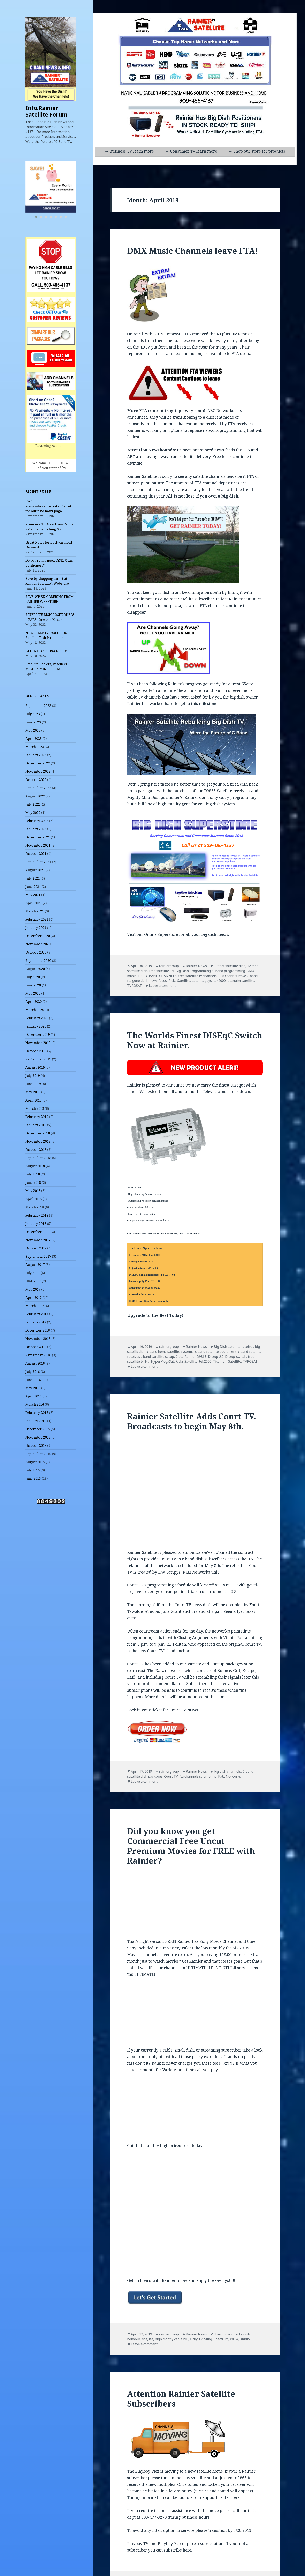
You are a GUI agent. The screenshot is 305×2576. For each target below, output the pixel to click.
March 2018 (34, 1207)
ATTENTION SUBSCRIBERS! (47, 651)
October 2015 (35, 1445)
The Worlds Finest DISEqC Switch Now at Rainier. (194, 1040)
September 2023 (38, 705)
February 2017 (36, 1314)
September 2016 (38, 1355)
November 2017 (38, 1240)
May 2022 (32, 812)
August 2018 (35, 1166)
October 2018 (35, 1149)
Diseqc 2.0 (215, 1356)
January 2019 (35, 1125)
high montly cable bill (171, 2339)
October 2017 (35, 1248)
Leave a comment (162, 985)
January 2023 (35, 755)
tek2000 (219, 980)
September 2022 (38, 788)
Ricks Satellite (179, 980)
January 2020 (35, 1026)
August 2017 (35, 1264)
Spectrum (221, 2339)
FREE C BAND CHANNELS (157, 975)
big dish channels (227, 1771)
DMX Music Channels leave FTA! (192, 250)
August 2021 (35, 870)
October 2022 (35, 779)
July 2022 (32, 804)
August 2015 (35, 1462)
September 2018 (38, 1158)
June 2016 (33, 1379)
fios (144, 2339)
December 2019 (37, 1034)
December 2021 (37, 837)
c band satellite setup (157, 1356)
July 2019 (32, 1075)
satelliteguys (202, 980)
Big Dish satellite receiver (233, 1346)
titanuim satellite (240, 980)
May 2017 (32, 1289)
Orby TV (196, 2339)
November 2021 (38, 845)
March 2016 (34, 1404)
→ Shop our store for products (256, 151)
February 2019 (36, 1116)
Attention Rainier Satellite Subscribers (181, 2398)
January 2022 (35, 829)
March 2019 (34, 1108)
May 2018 (32, 1190)
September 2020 (38, 960)
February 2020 (36, 1018)
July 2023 (32, 714)
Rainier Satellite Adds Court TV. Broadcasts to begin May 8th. (191, 1421)
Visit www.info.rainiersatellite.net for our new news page (48, 506)
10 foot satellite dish (229, 966)
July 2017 (32, 1273)
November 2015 (38, 1437)
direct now (222, 2334)
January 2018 (35, 1223)
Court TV (171, 1776)
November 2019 (38, 1042)
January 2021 (35, 927)
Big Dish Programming (193, 971)
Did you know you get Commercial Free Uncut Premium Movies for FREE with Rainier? (191, 1845)
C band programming (228, 971)
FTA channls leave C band (238, 975)
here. (236, 2497)
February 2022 (36, 821)
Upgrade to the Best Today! (155, 1315)
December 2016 (37, 1330)
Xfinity (245, 2339)
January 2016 (35, 1421)
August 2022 (35, 796)
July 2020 (32, 977)
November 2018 (38, 1141)
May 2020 (32, 993)
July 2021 (32, 878)
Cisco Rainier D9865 (191, 1356)
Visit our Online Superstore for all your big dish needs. (178, 934)
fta (147, 1361)
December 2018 (37, 1133)
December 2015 (37, 1429)
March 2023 (34, 747)
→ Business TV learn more (129, 151)
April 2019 (33, 1100)
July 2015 (32, 1470)
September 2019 (38, 1059)
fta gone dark (137, 980)
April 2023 (33, 738)
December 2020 (37, 936)
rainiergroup (169, 966)
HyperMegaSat (162, 1361)
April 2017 (33, 1297)
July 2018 (32, 1174)
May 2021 (32, 895)
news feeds (158, 980)
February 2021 (36, 919)
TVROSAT (134, 985)
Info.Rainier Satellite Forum (46, 111)
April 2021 (33, 903)
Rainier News (196, 966)
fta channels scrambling (197, 1776)
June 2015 (33, 1478)
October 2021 (35, 853)
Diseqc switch (235, 1356)
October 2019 (35, 1051)
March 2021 (34, 911)
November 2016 (38, 1338)
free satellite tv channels (197, 975)
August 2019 (35, 1067)
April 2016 (33, 1396)
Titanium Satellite (227, 1361)
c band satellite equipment (215, 1351)
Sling (208, 2339)
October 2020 (35, 952)
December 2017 (37, 1232)
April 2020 (33, 1001)
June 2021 (33, 886)
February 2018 (36, 1215)
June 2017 (33, 1281)
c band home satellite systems (170, 1351)
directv (236, 2334)
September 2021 (38, 862)
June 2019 (33, 1084)
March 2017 (34, 1306)
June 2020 (33, 985)
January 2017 (35, 1322)
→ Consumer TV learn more (191, 151)
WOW (234, 2339)
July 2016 (32, 1371)
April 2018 (33, 1199)
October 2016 (35, 1347)
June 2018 (33, 1182)
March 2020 (34, 1010)
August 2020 (35, 968)
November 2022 (38, 771)
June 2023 (33, 722)
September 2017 (38, 1256)
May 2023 (32, 730)
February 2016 (36, 1412)
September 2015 (38, 1453)
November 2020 (38, 944)
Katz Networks (229, 1776)
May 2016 (32, 1388)
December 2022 (37, 763)
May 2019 (32, 1092)
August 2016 (35, 1363)
